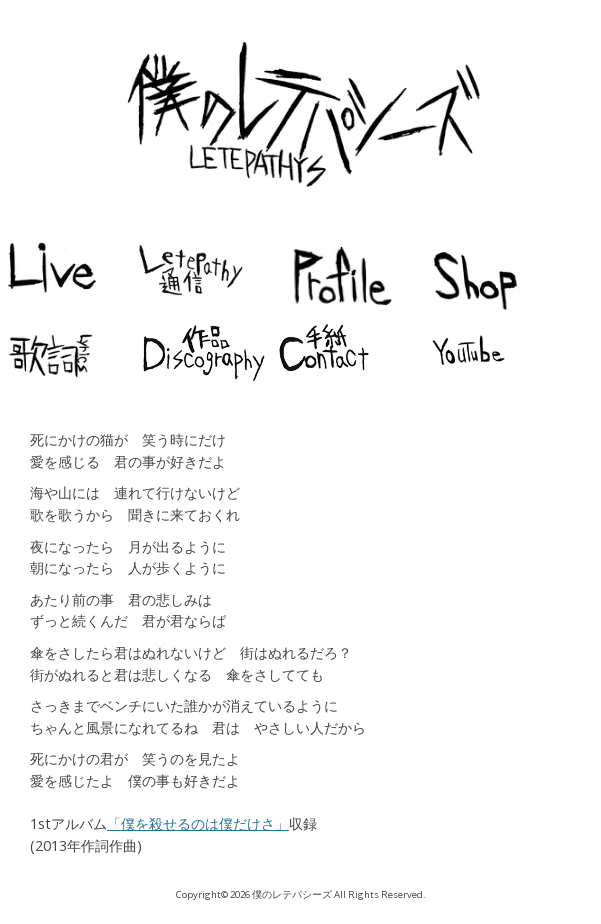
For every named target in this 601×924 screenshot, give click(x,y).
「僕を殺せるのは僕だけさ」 (198, 823)
